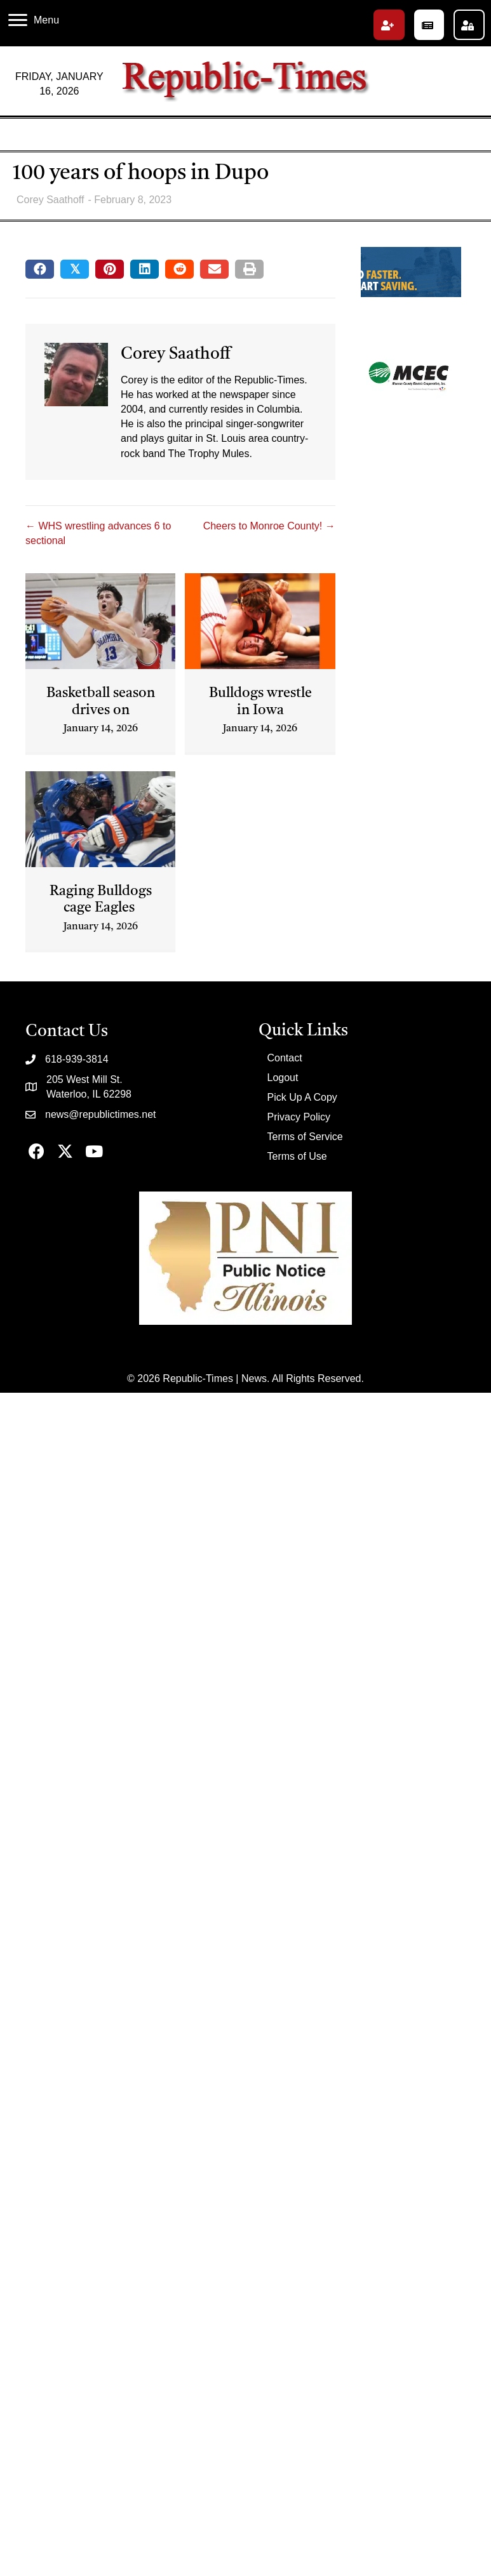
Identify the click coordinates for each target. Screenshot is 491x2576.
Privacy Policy (299, 1117)
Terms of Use (297, 1156)
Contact (284, 1057)
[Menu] (33, 20)
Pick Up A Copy (302, 1097)
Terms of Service (305, 1136)
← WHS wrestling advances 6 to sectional (98, 533)
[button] (389, 25)
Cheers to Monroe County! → (269, 526)
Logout (283, 1077)
